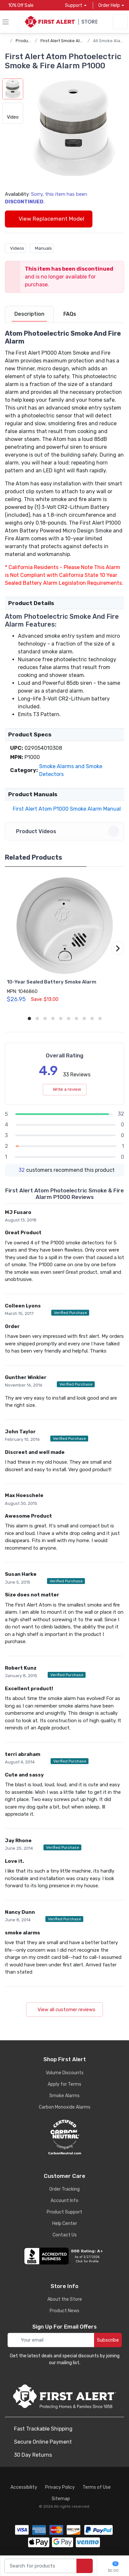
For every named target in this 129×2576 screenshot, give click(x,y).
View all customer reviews (64, 2009)
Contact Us (65, 2235)
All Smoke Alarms (110, 40)
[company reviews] (64, 2256)
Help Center (64, 2223)
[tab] (29, 314)
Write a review (64, 1089)
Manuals (41, 248)
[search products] (84, 2566)
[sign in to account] (120, 21)
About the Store (64, 2299)
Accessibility (23, 2487)
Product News (64, 2311)
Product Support (64, 2212)
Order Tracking (64, 2189)
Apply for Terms (64, 2084)
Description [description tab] (29, 314)
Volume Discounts (65, 2073)
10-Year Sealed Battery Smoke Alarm (51, 982)
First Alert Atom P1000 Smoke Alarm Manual (65, 809)
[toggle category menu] (5, 22)
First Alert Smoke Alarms (65, 40)
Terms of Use (97, 2487)
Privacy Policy (60, 2487)
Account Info (64, 2200)
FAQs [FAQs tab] (69, 314)
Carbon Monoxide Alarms (64, 2107)
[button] (73, 128)
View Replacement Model (48, 218)
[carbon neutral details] (64, 2137)
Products (25, 40)
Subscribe (108, 2340)
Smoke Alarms (64, 2095)
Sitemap (61, 2498)
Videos (15, 248)
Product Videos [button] (65, 831)
